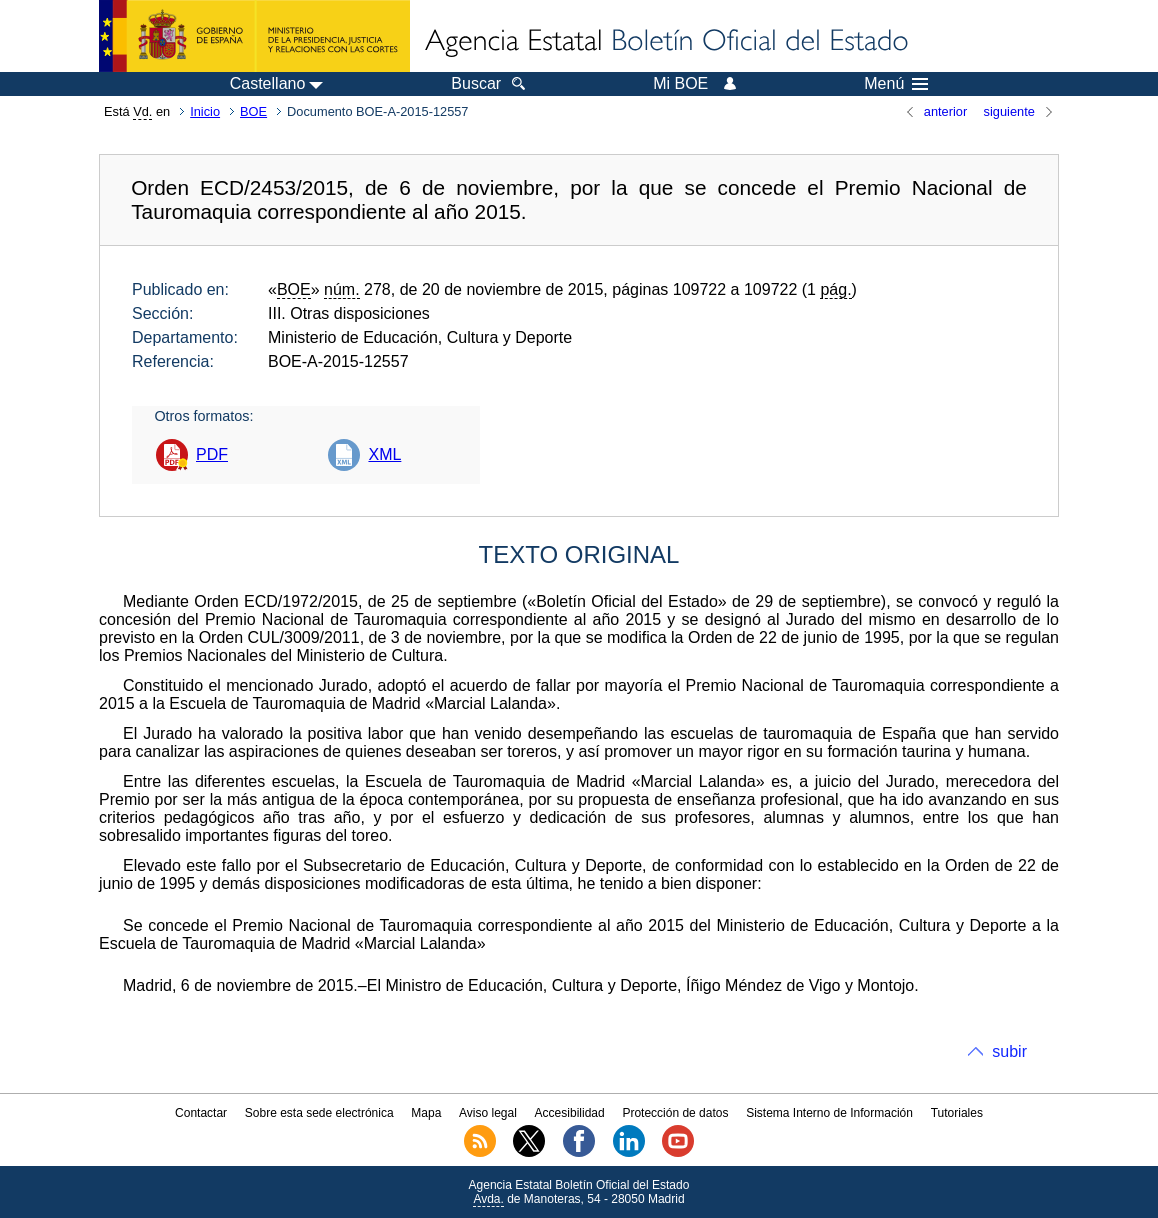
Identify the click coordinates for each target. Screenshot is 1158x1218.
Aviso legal (488, 1113)
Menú (896, 84)
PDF (212, 454)
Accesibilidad (570, 1113)
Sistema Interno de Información (829, 1113)
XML (384, 454)
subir (1009, 1051)
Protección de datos (675, 1113)
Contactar (201, 1113)
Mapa (426, 1113)
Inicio (205, 111)
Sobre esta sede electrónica (319, 1113)
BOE (253, 111)
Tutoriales (957, 1113)
